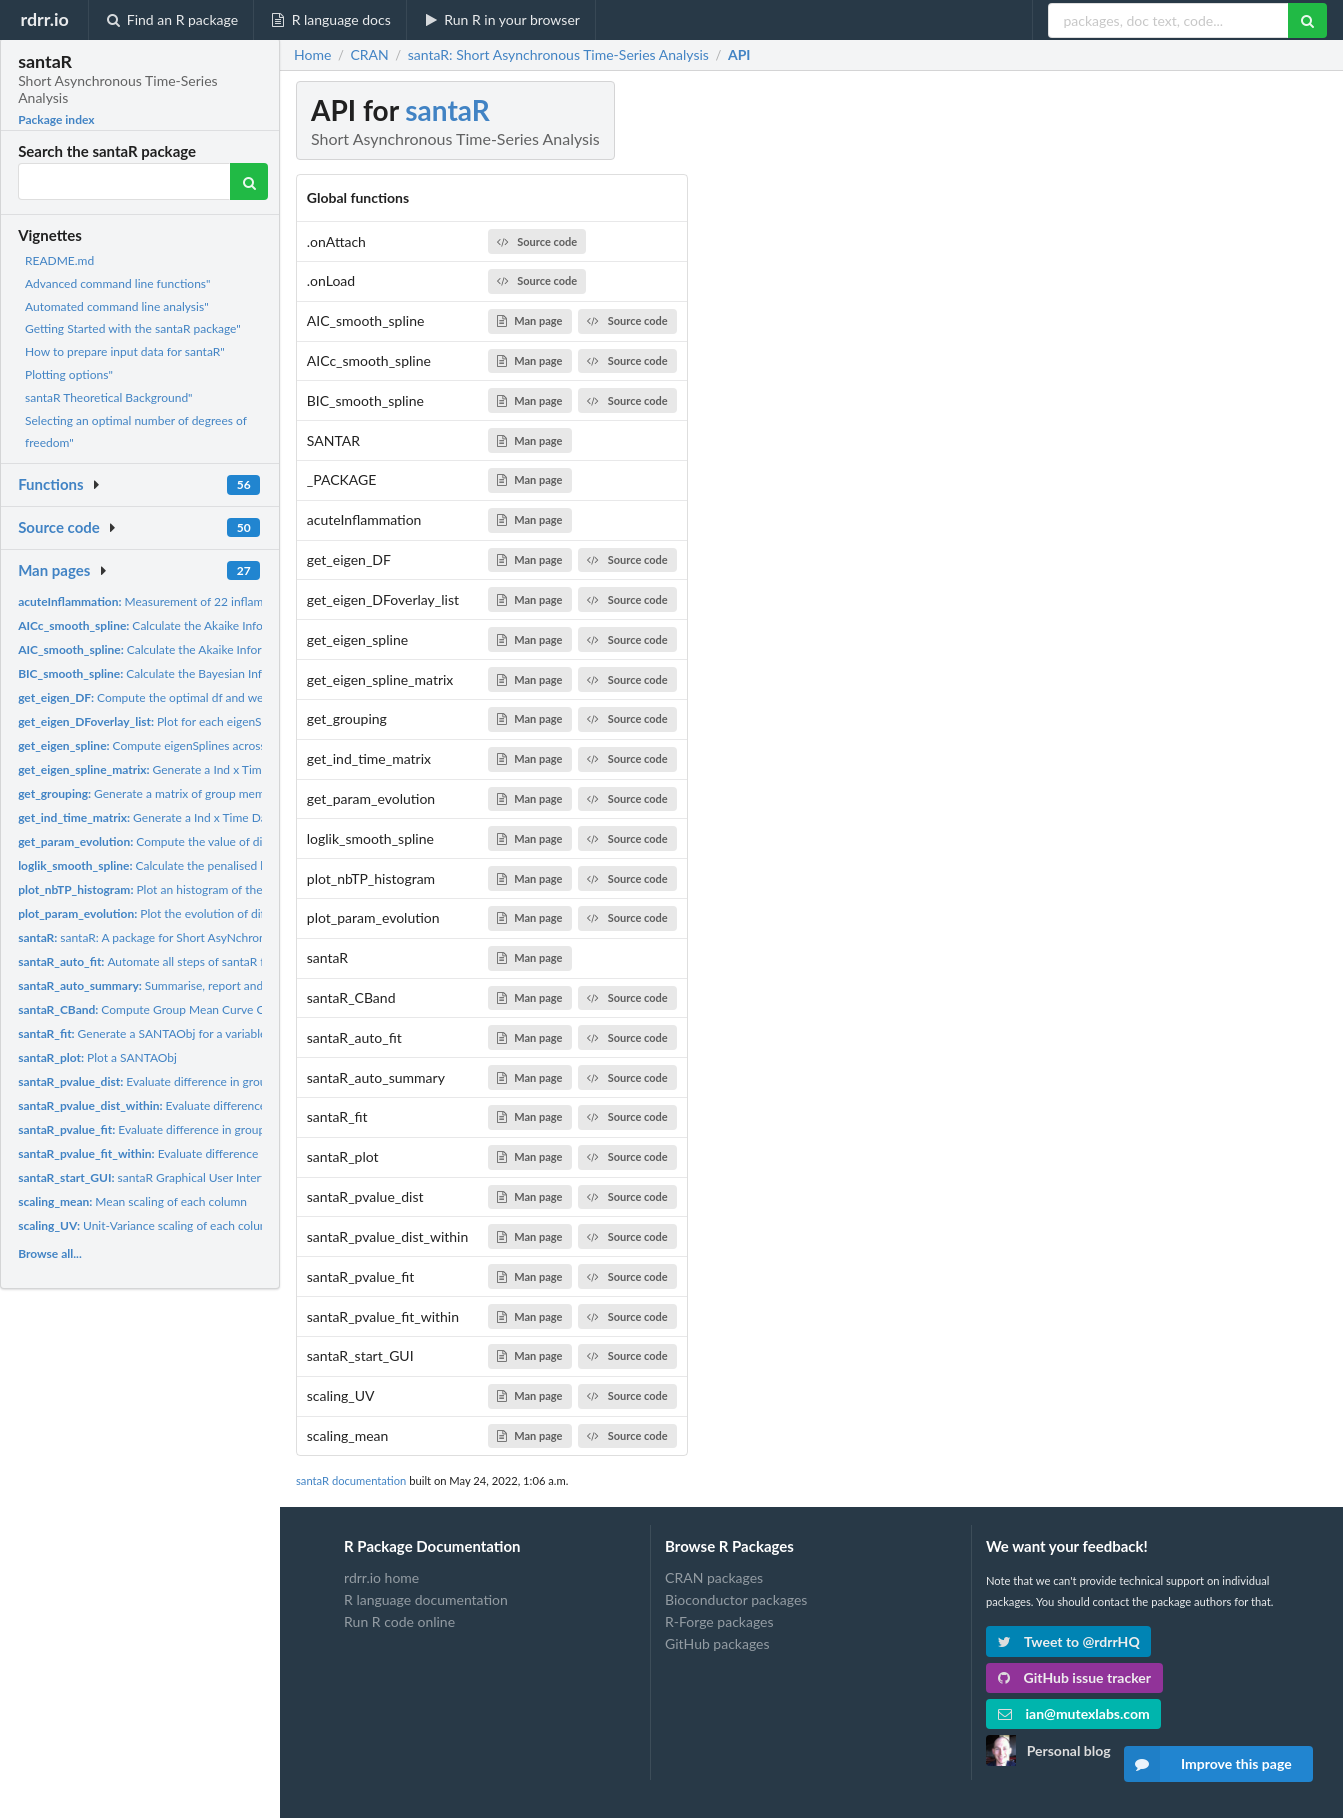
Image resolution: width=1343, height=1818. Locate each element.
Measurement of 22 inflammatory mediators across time (218, 601)
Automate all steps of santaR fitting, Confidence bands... (209, 961)
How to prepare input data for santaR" (125, 351)
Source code (59, 527)
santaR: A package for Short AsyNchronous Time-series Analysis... (210, 937)
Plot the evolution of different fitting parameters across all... (235, 913)
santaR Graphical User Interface (150, 1177)
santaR (447, 110)
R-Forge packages (719, 1621)
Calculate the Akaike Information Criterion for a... (200, 649)
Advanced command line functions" (117, 283)
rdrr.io (44, 19)
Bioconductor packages (736, 1599)
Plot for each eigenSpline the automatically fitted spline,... (237, 721)
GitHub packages (717, 1643)
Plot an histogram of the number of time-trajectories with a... (236, 889)
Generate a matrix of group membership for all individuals (206, 793)
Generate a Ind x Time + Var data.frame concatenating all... (238, 769)
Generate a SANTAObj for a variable (142, 1033)
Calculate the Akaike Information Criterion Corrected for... (226, 625)
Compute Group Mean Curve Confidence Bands (185, 1009)
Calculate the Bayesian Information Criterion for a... (206, 673)
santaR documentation (351, 1480)
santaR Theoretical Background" (109, 397)
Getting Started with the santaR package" (133, 328)
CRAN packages (714, 1578)
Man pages (54, 570)
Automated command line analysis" (117, 306)
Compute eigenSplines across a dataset (167, 745)
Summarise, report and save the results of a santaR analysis (235, 985)
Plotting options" (69, 374)
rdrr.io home (381, 1578)
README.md (59, 260)
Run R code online (399, 1621)
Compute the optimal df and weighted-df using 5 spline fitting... (223, 697)
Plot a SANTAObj (97, 1057)
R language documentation (426, 1599)
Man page (529, 320)
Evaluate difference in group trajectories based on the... (216, 1081)
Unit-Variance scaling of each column (147, 1225)
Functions (50, 484)
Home (312, 55)
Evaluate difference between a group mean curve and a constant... (260, 1153)
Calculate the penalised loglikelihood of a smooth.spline (221, 865)
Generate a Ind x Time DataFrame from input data (206, 817)
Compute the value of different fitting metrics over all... (220, 841)
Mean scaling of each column (132, 1201)
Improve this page (1208, 1764)
